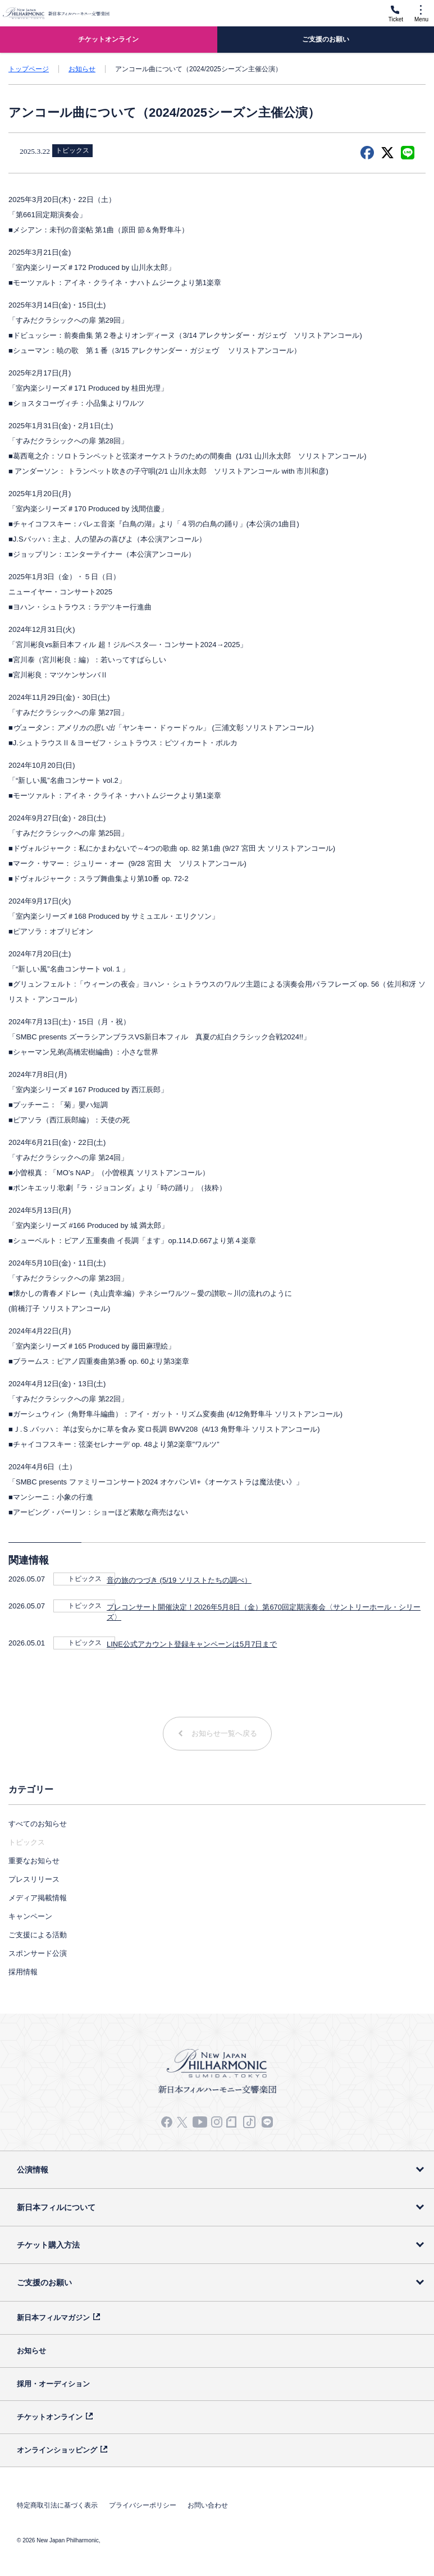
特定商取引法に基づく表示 (57, 2505)
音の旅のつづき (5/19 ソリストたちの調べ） (179, 1580)
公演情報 (32, 2169)
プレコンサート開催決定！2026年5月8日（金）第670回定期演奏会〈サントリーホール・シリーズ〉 (264, 1612)
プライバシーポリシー (142, 2505)
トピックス (85, 1579)
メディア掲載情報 (37, 1898)
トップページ (28, 69)
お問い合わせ (208, 2505)
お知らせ (81, 69)
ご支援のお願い (44, 2282)
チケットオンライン (50, 2417)
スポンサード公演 (37, 1953)
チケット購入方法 (48, 2244)
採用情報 (23, 1972)
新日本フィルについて (56, 2207)
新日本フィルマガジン (53, 2317)
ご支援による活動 (37, 1935)
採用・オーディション (53, 2384)
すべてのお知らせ (37, 1823)
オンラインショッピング (57, 2450)
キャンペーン (30, 1916)
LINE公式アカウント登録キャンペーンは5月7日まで (192, 1644)
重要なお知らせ (34, 1861)
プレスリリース (34, 1879)
